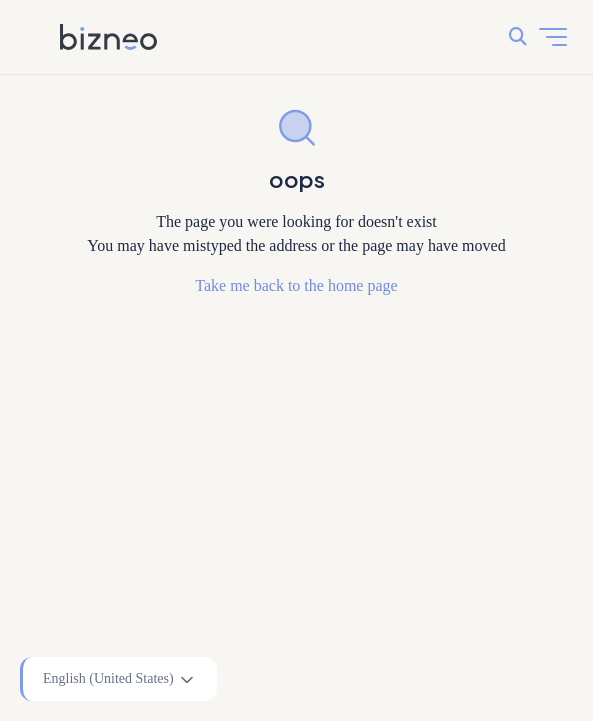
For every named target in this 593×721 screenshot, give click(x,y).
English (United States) (120, 680)
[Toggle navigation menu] (553, 37)
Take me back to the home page (296, 285)
